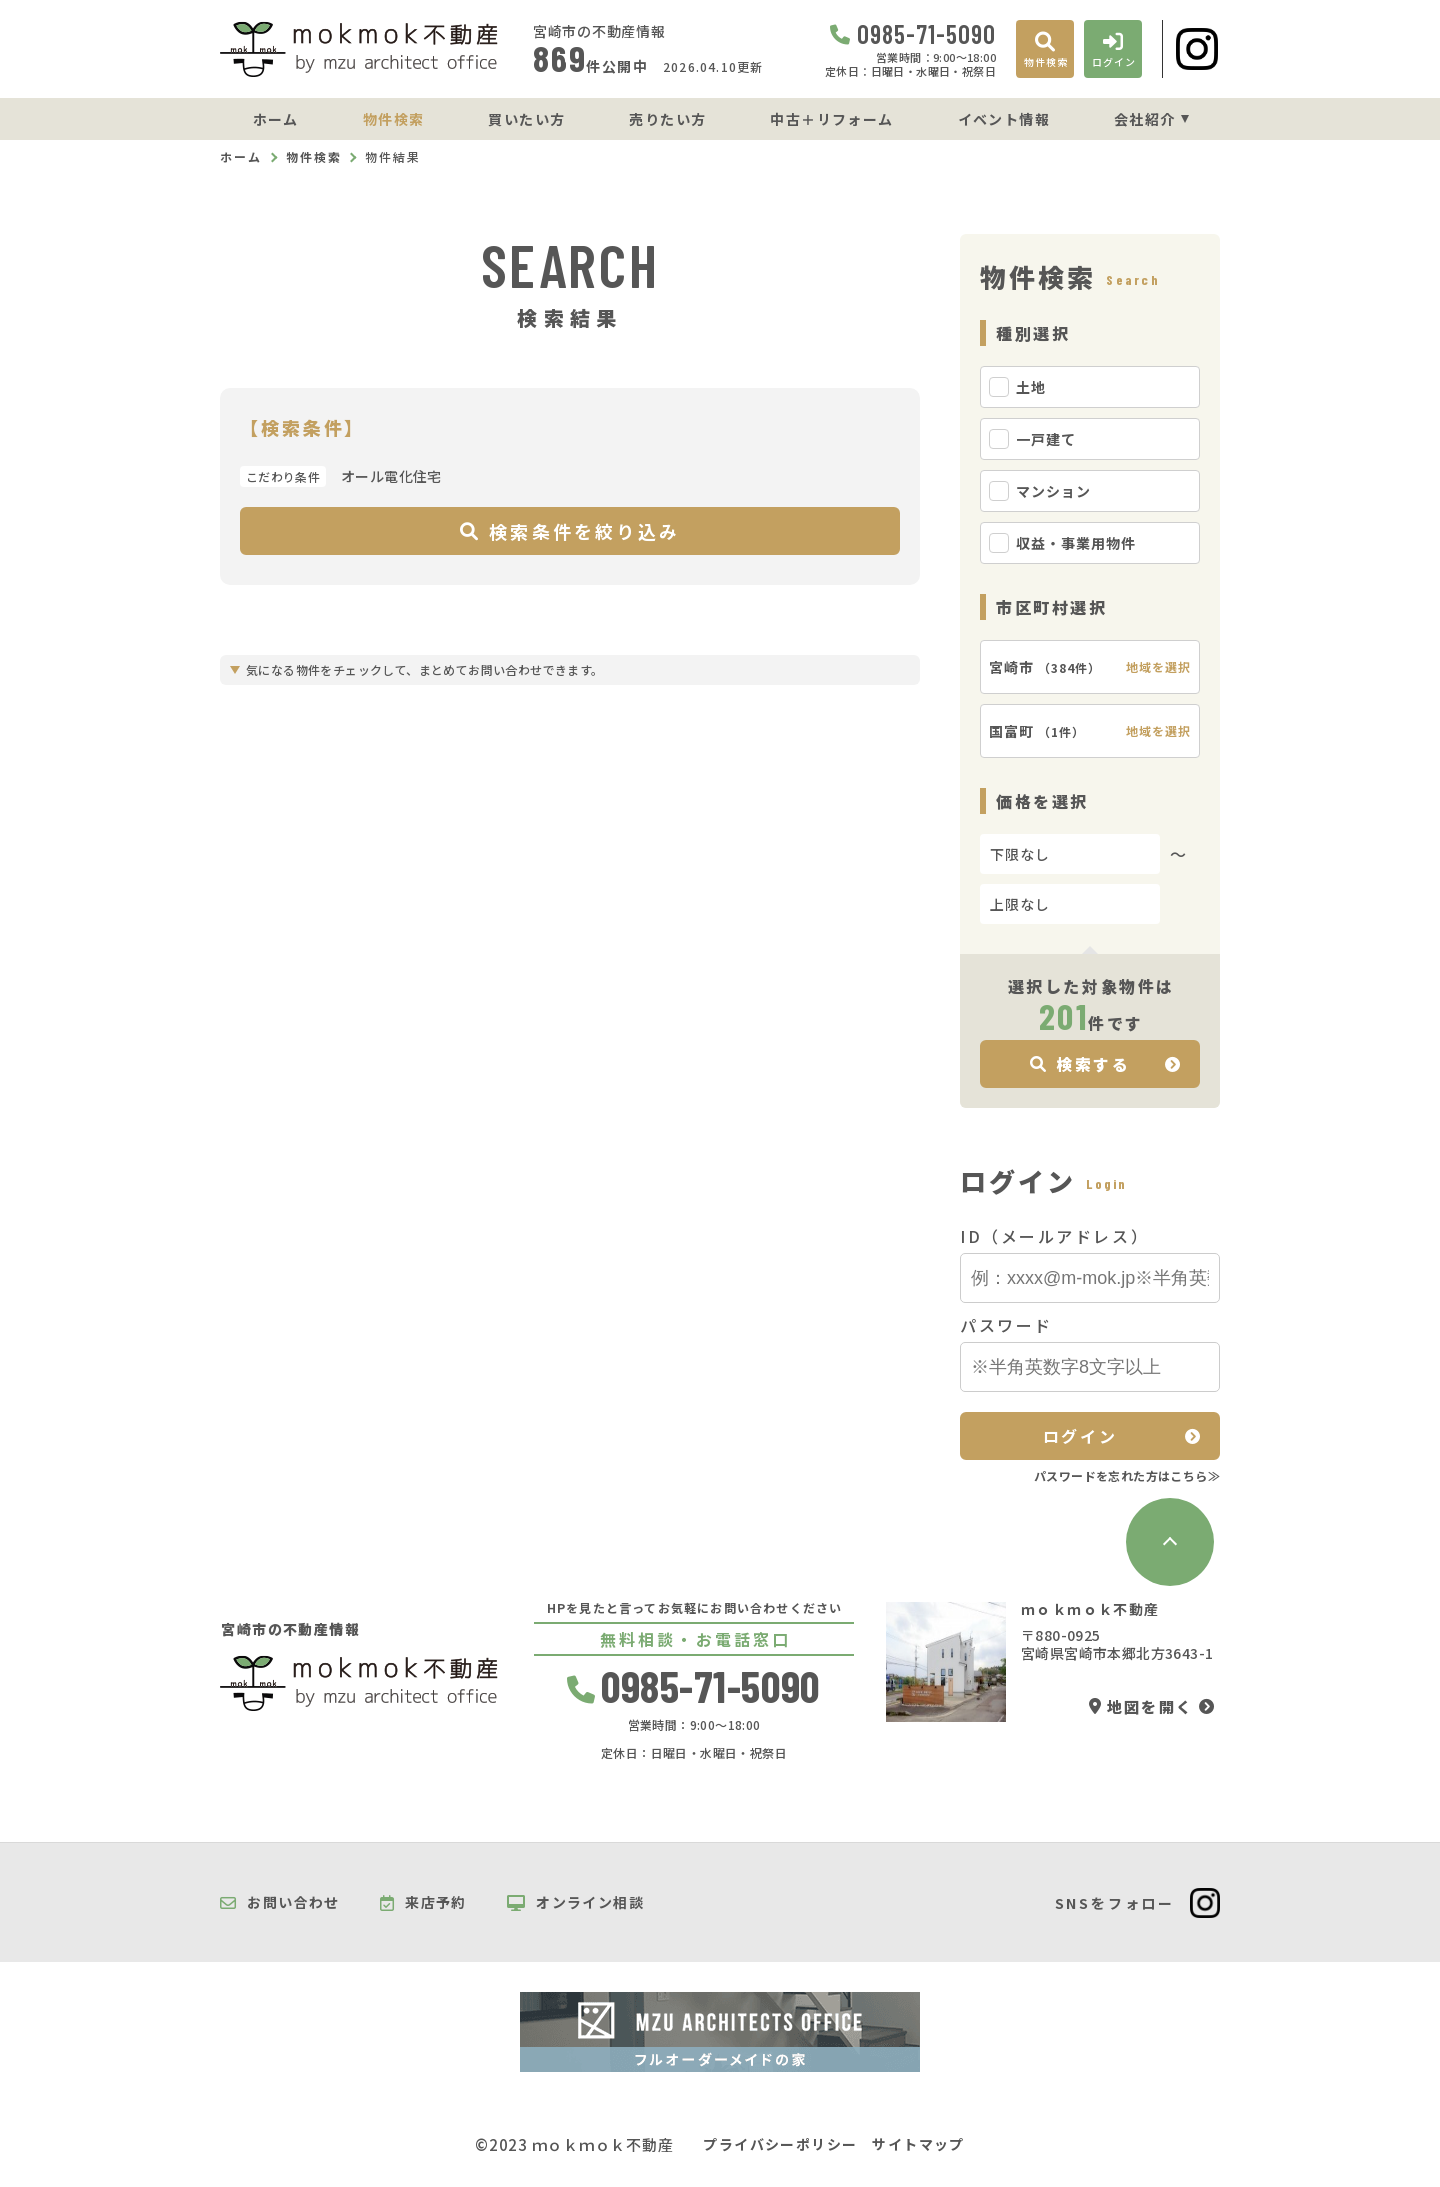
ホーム (276, 119)
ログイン (1080, 1436)
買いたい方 (526, 119)
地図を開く (1141, 1706)
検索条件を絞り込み (570, 531)
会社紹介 (1145, 119)
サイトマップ (918, 2144)
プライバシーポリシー (780, 2144)
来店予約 (423, 1903)
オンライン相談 (575, 1903)
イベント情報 (1004, 119)
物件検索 (394, 119)
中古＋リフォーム (831, 119)
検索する (1080, 1064)
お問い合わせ (280, 1903)
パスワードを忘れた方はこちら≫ (1127, 1475)
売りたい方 (667, 119)
